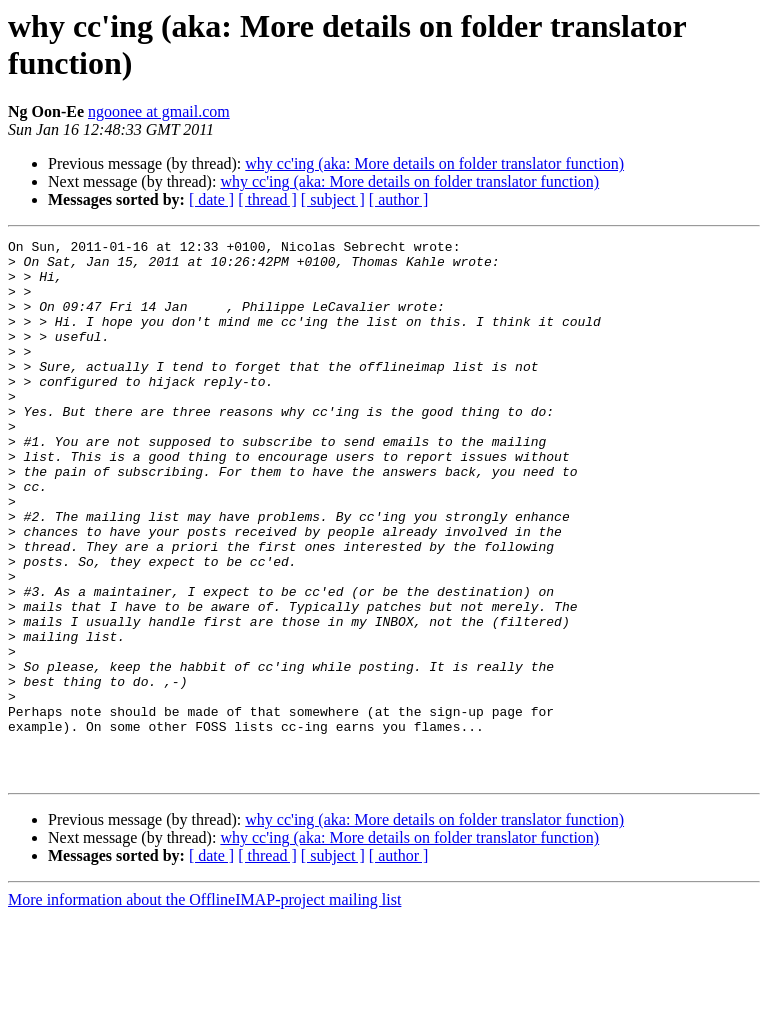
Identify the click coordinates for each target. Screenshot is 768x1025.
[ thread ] (267, 199)
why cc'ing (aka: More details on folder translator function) (434, 163)
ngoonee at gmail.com (159, 111)
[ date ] (211, 199)
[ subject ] (333, 199)
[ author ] (399, 199)
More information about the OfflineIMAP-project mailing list (204, 1007)
